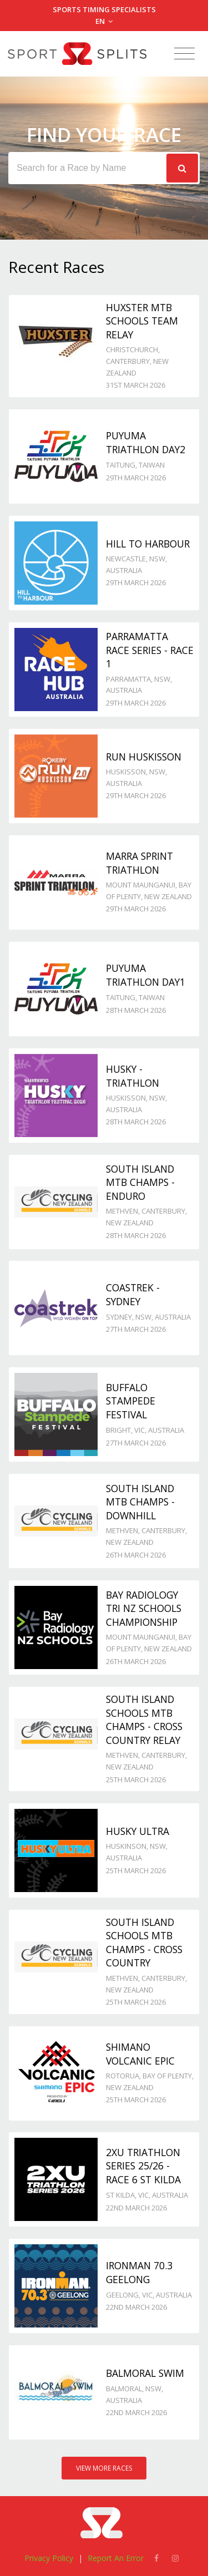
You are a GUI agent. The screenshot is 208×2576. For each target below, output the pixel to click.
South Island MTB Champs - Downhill (140, 1502)
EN (104, 21)
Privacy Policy (48, 2558)
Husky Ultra (137, 1831)
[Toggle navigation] (184, 54)
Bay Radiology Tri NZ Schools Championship (143, 1608)
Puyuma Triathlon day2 (145, 442)
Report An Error (116, 2558)
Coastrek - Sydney (133, 1294)
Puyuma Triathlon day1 (145, 974)
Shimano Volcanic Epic (140, 2053)
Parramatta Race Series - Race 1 (150, 650)
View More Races (104, 2468)
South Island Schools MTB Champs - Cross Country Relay (144, 1719)
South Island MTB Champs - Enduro (140, 1182)
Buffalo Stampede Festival (130, 1401)
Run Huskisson (143, 756)
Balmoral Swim (145, 2373)
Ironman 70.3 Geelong (139, 2272)
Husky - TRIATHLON (132, 1075)
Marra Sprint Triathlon (139, 862)
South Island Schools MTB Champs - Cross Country (144, 1942)
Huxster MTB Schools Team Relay (142, 321)
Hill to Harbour (148, 543)
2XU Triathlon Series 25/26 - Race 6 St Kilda (143, 2166)
